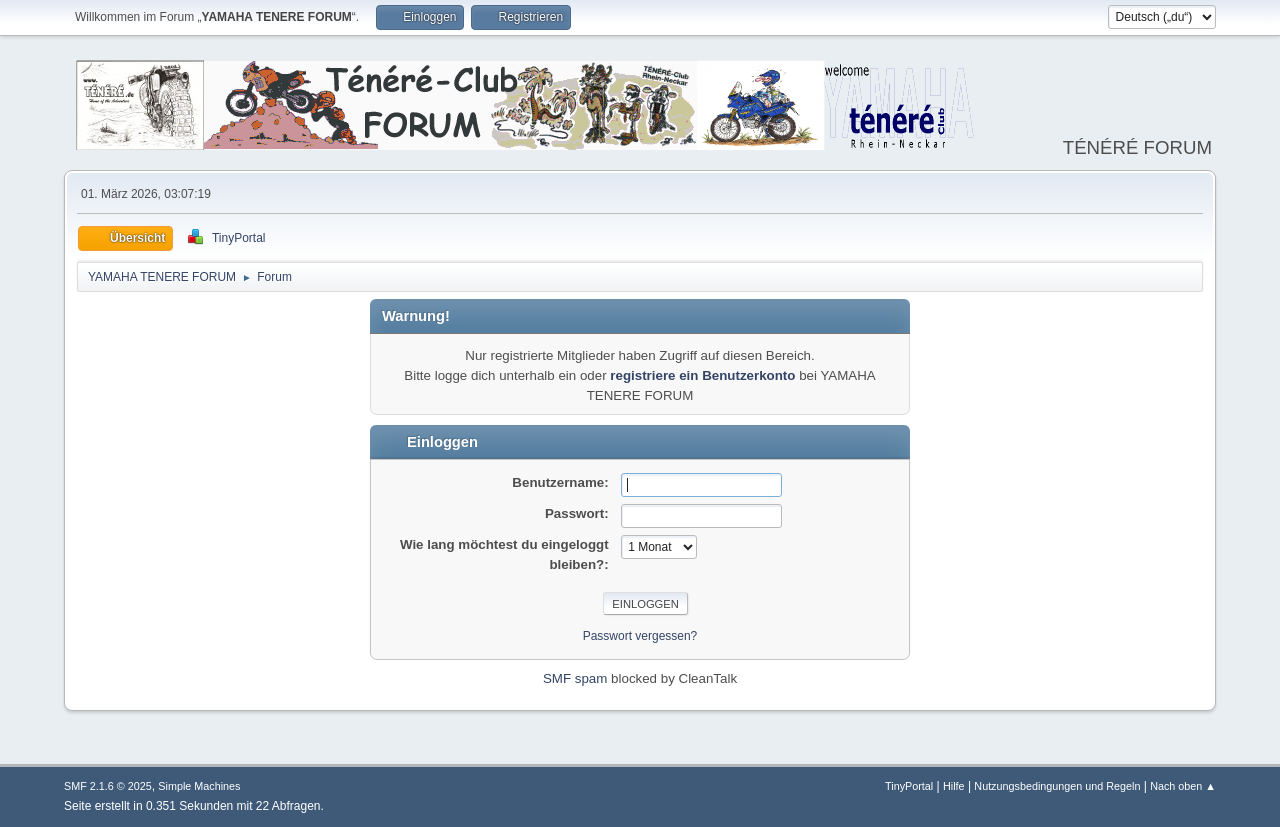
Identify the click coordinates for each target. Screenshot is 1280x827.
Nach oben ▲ (1183, 786)
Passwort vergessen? (640, 636)
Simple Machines (199, 786)
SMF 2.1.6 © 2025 (108, 786)
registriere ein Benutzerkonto (702, 375)
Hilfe (954, 786)
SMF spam (575, 678)
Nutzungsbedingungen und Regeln (1057, 786)
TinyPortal (909, 786)
